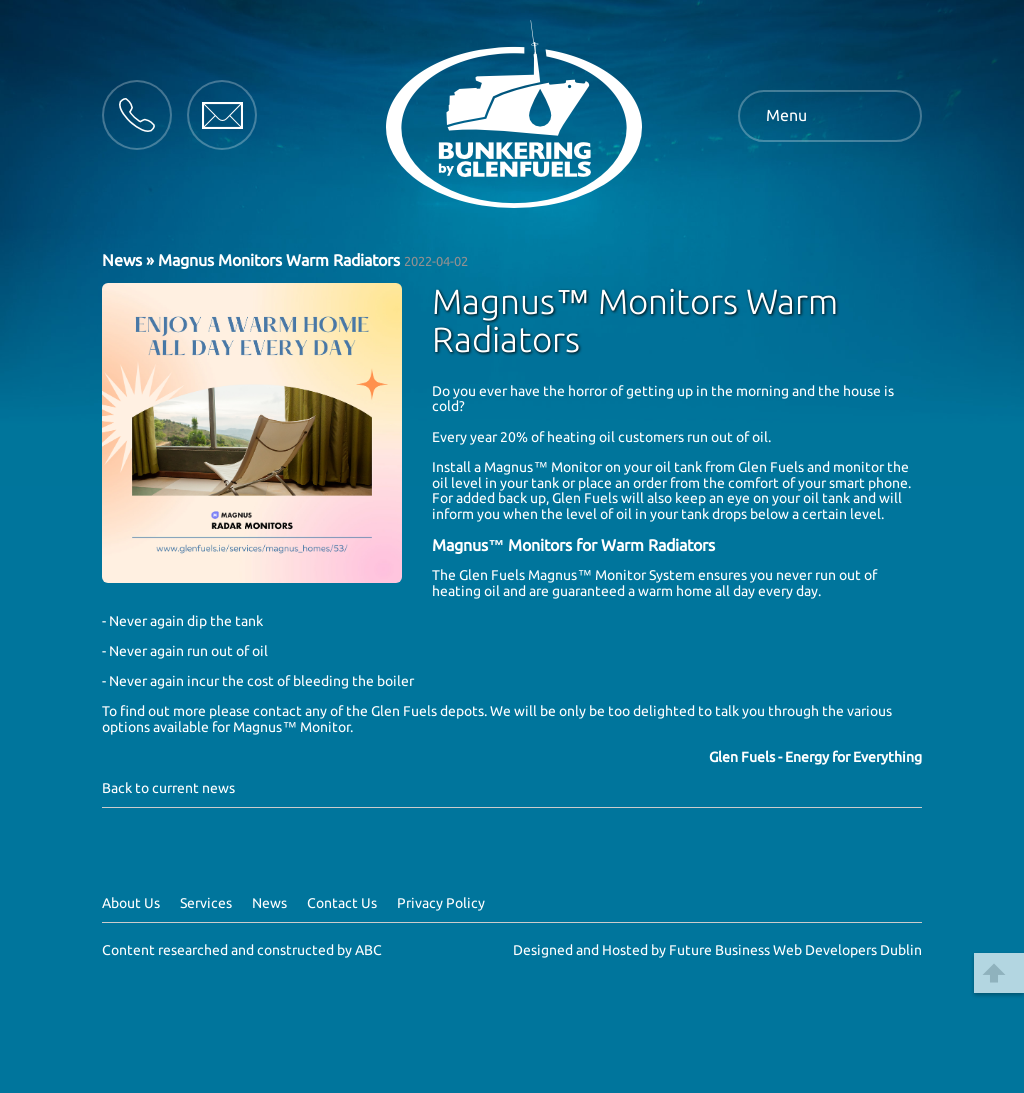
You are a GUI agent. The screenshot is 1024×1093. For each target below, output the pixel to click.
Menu (786, 115)
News (122, 260)
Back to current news (168, 788)
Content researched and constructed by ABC (242, 950)
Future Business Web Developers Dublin (795, 950)
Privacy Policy (441, 903)
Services (206, 903)
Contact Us (342, 903)
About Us (131, 903)
